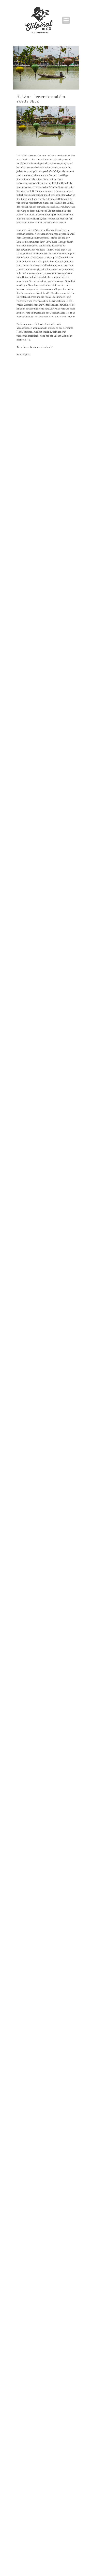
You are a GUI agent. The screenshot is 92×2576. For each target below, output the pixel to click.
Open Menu (66, 20)
